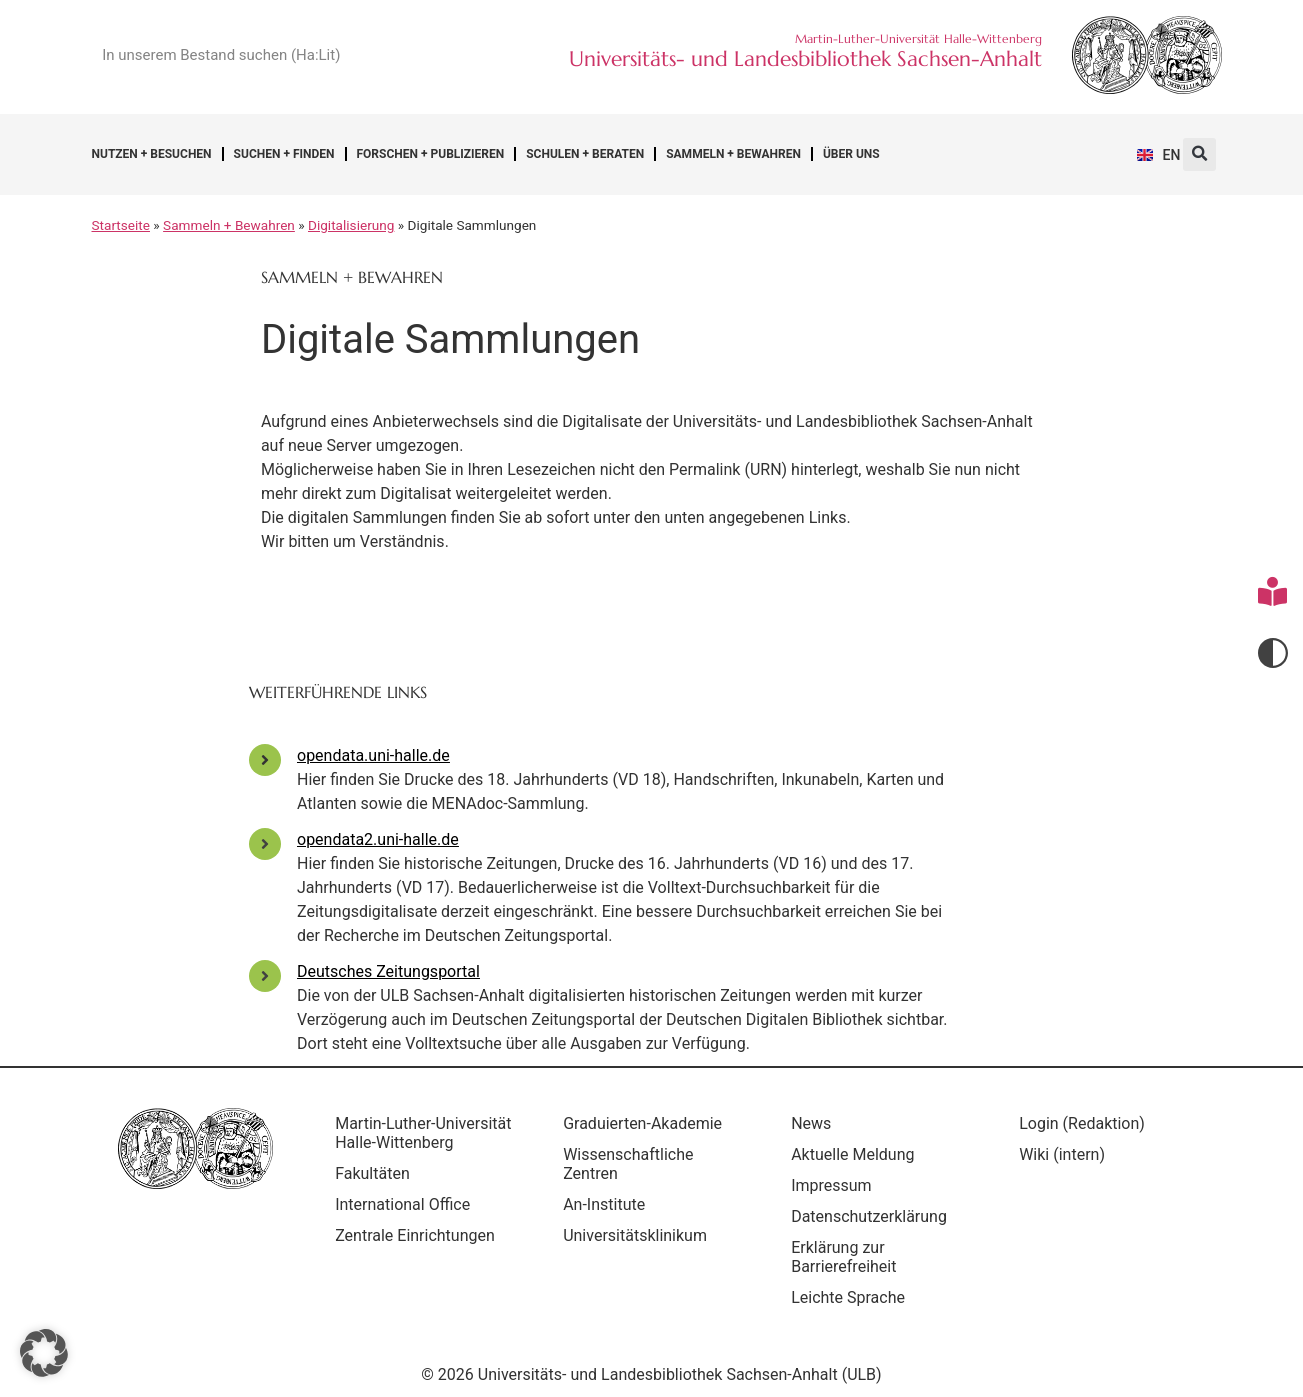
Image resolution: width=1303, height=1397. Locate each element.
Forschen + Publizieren (431, 154)
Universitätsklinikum (640, 1235)
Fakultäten (377, 1192)
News (816, 1123)
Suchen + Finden (284, 154)
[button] (1199, 154)
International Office (407, 1223)
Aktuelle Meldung (857, 1154)
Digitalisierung (351, 225)
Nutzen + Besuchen (152, 154)
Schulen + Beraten (585, 154)
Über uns (851, 154)
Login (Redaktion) (1087, 1123)
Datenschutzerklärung (874, 1216)
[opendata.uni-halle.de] (265, 760)
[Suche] (438, 55)
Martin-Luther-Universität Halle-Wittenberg (400, 1142)
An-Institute (609, 1204)
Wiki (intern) (1067, 1154)
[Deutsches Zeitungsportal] (265, 976)
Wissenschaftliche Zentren (633, 1164)
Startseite (121, 225)
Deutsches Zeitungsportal (388, 971)
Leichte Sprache (853, 1297)
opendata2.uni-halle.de (378, 839)
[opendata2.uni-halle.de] (265, 844)
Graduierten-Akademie (647, 1123)
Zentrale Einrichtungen (420, 1254)
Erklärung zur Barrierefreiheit (848, 1257)
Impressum (836, 1185)
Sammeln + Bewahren (733, 154)
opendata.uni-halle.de (373, 755)
